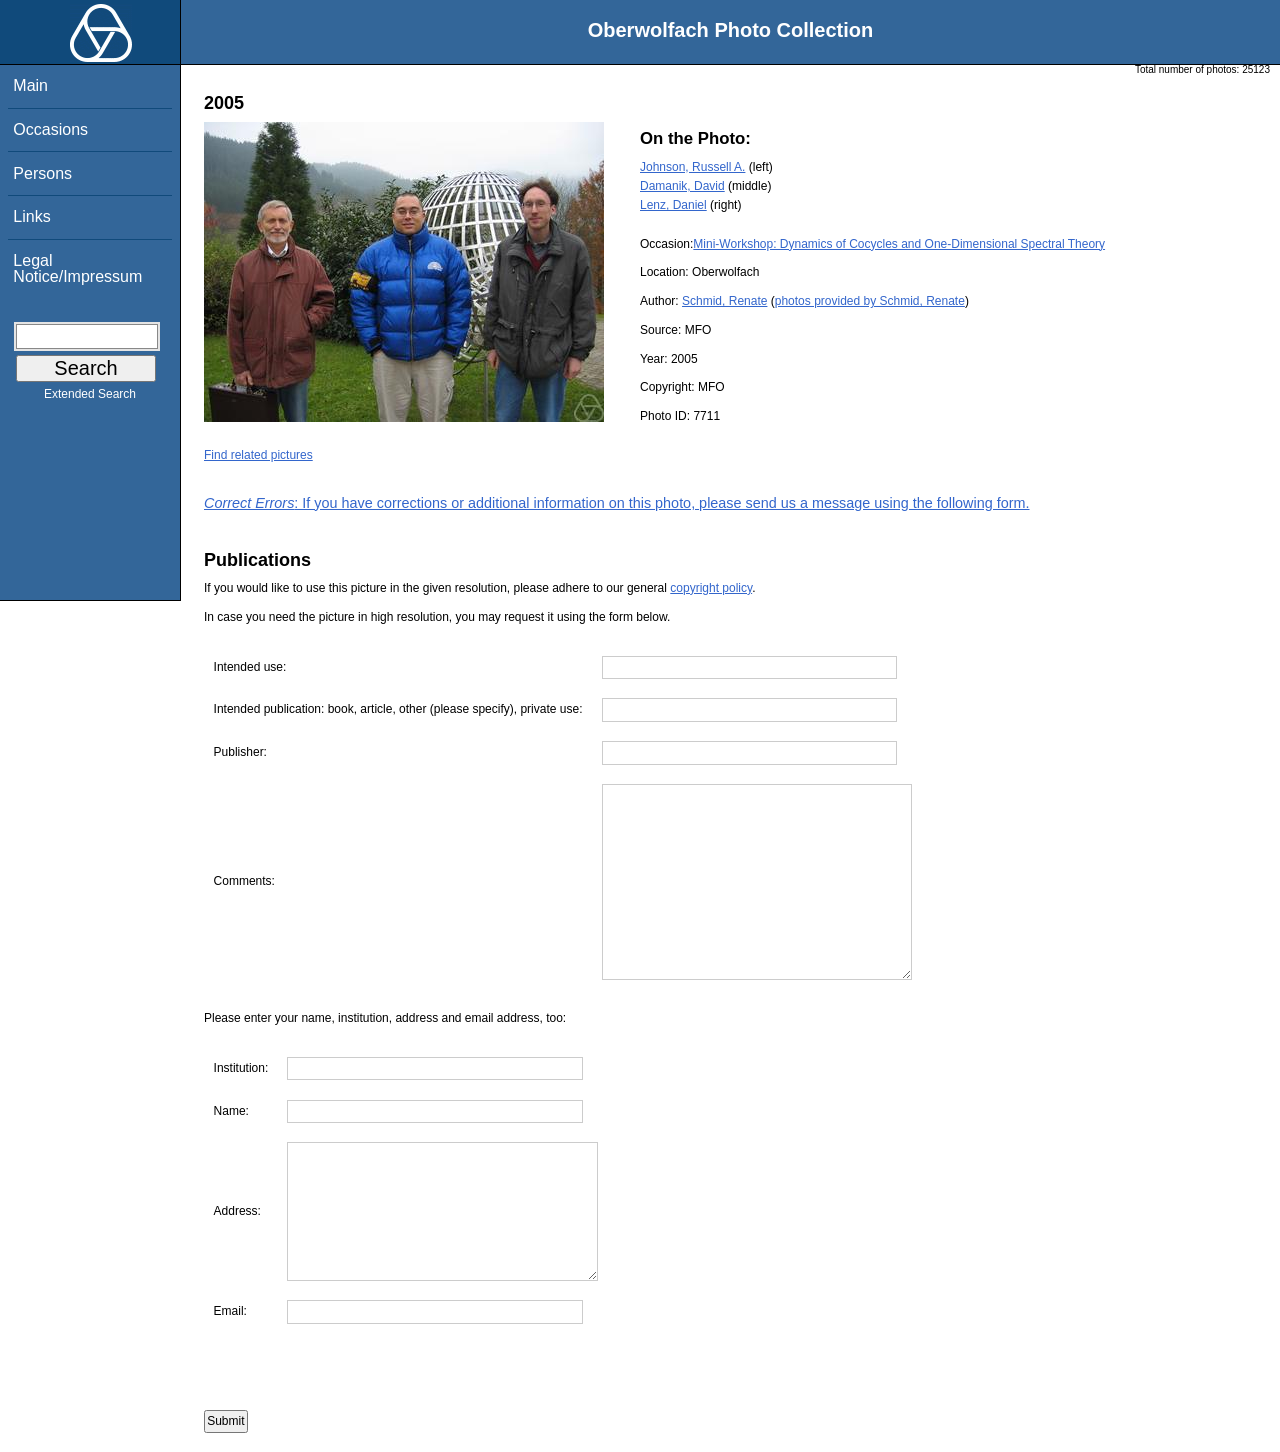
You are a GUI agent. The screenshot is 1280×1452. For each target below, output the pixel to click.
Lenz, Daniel (673, 205)
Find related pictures (258, 455)
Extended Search (90, 398)
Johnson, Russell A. (692, 167)
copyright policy (711, 588)
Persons (42, 173)
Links (31, 216)
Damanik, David (682, 186)
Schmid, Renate (724, 301)
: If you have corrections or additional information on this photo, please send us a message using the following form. (617, 503)
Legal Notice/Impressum (77, 268)
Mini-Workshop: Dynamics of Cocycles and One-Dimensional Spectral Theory (899, 244)
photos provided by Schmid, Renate (870, 301)
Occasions (50, 129)
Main (30, 85)
